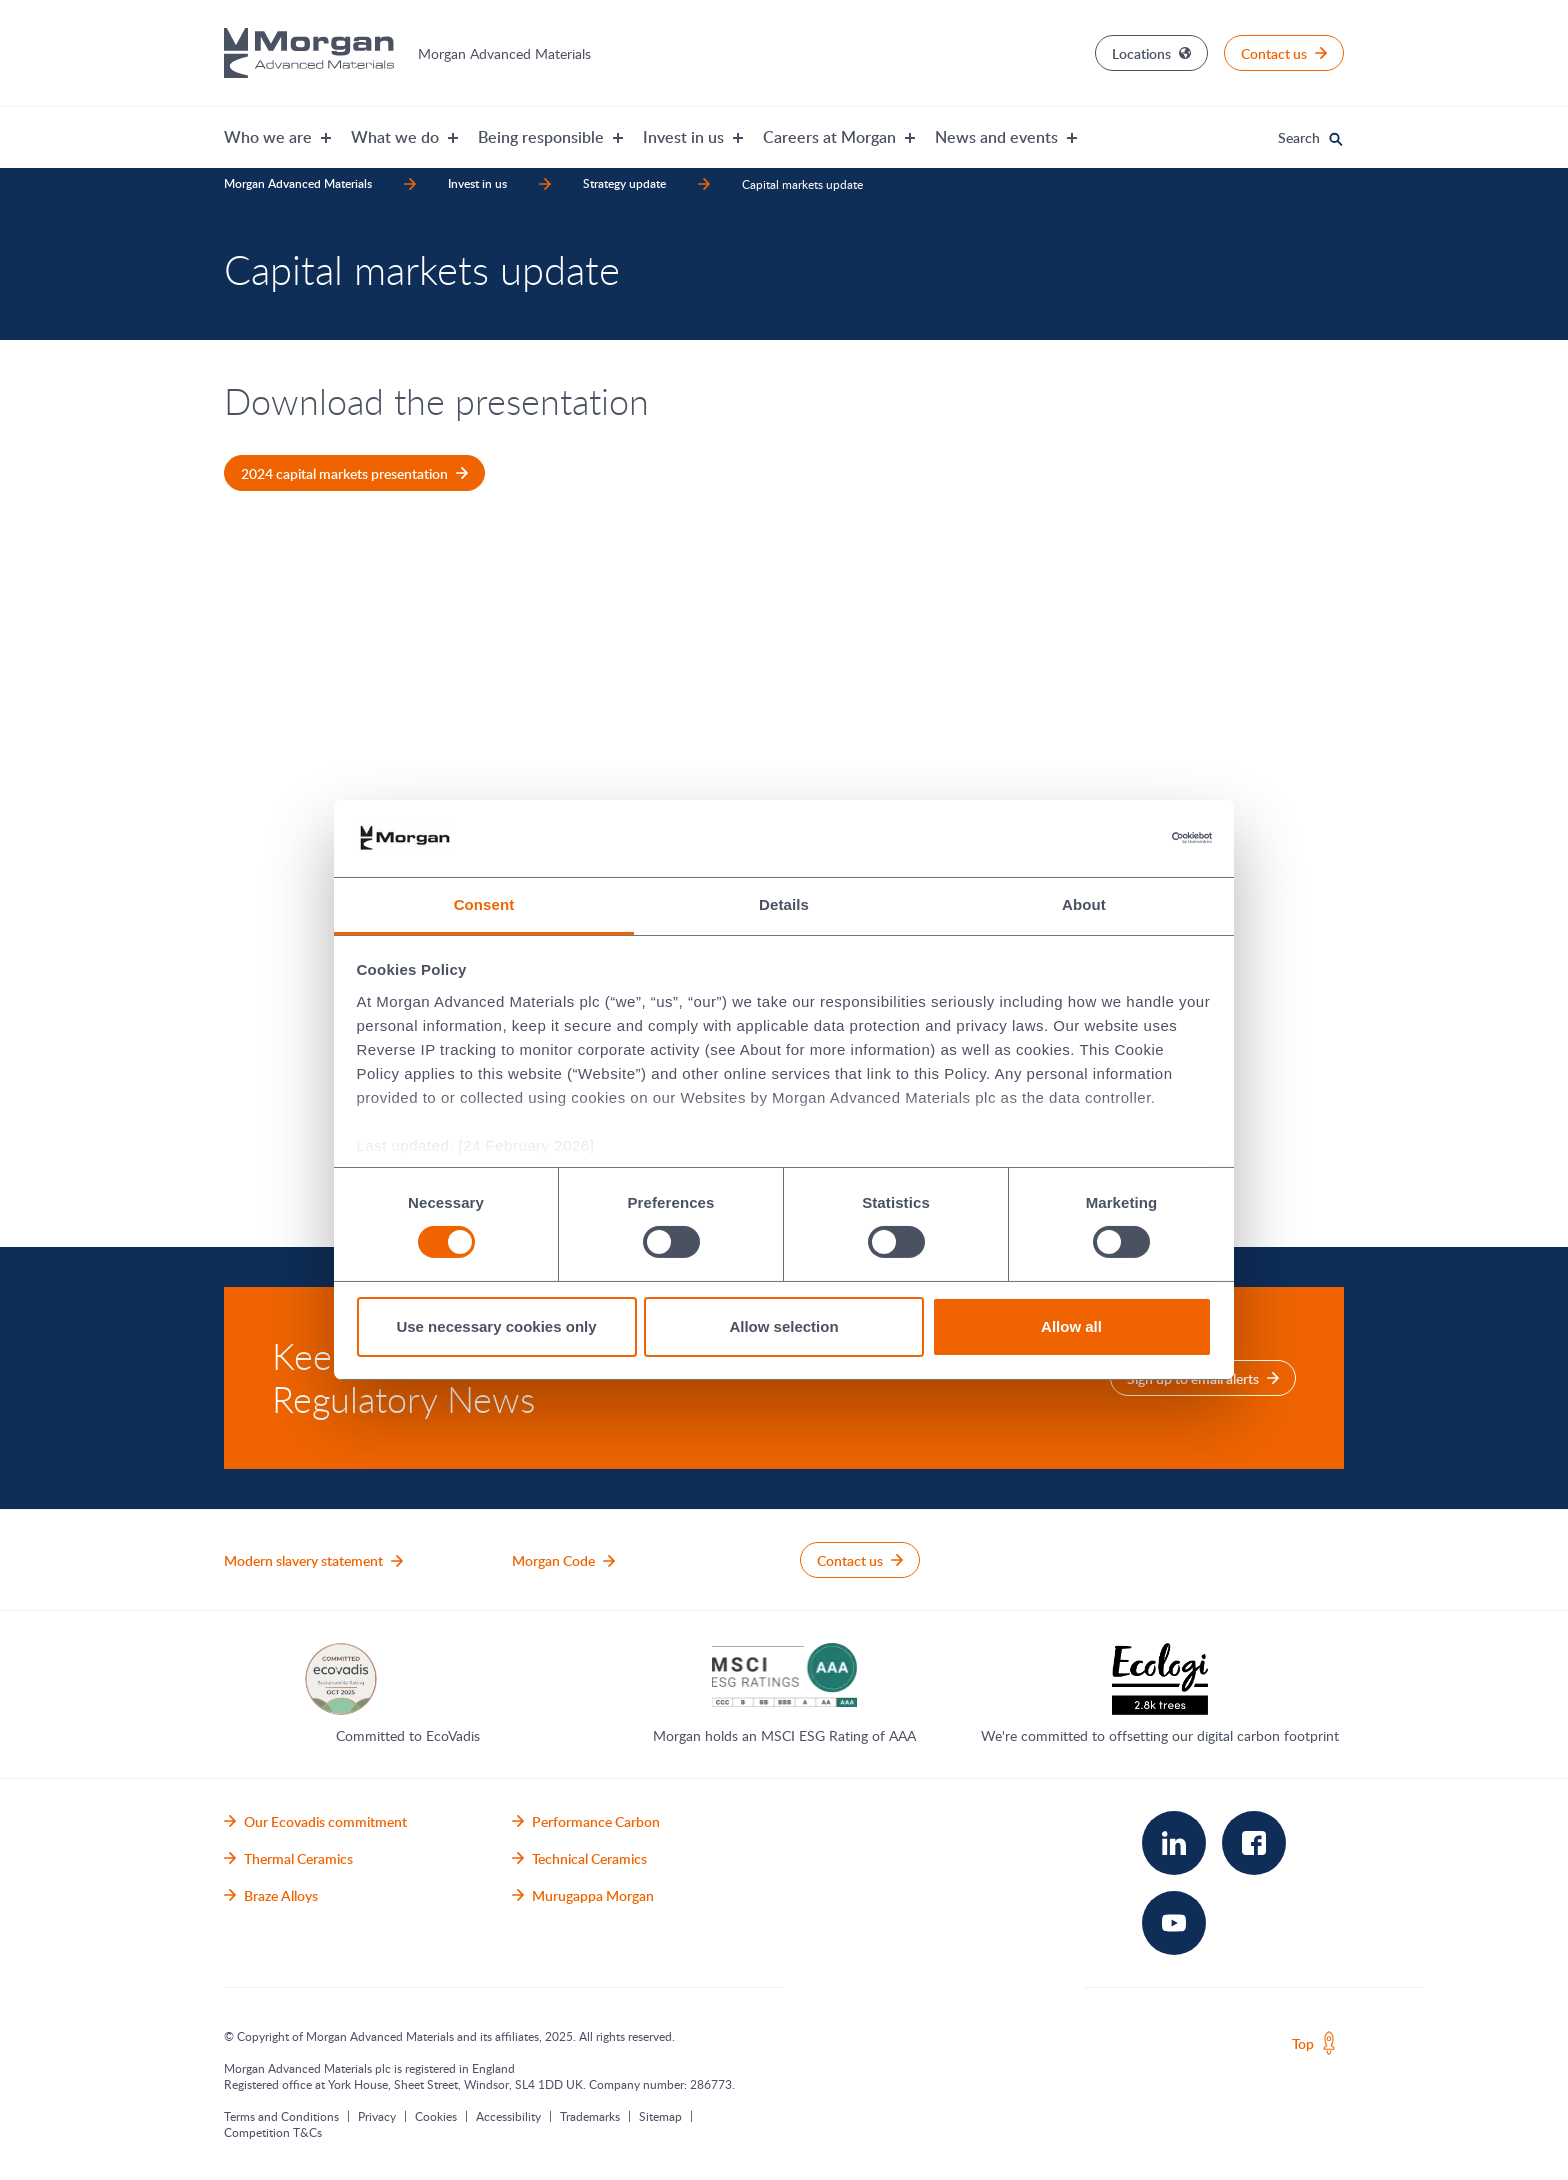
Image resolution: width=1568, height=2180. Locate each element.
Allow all (1071, 1326)
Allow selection (783, 1326)
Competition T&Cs (273, 2132)
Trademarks (590, 2116)
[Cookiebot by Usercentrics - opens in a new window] (1124, 838)
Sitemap (660, 2116)
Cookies (436, 2116)
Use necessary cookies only (496, 1326)
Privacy (377, 2116)
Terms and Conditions (281, 2116)
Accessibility (508, 2116)
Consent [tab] (484, 904)
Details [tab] (784, 904)
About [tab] (1084, 904)
